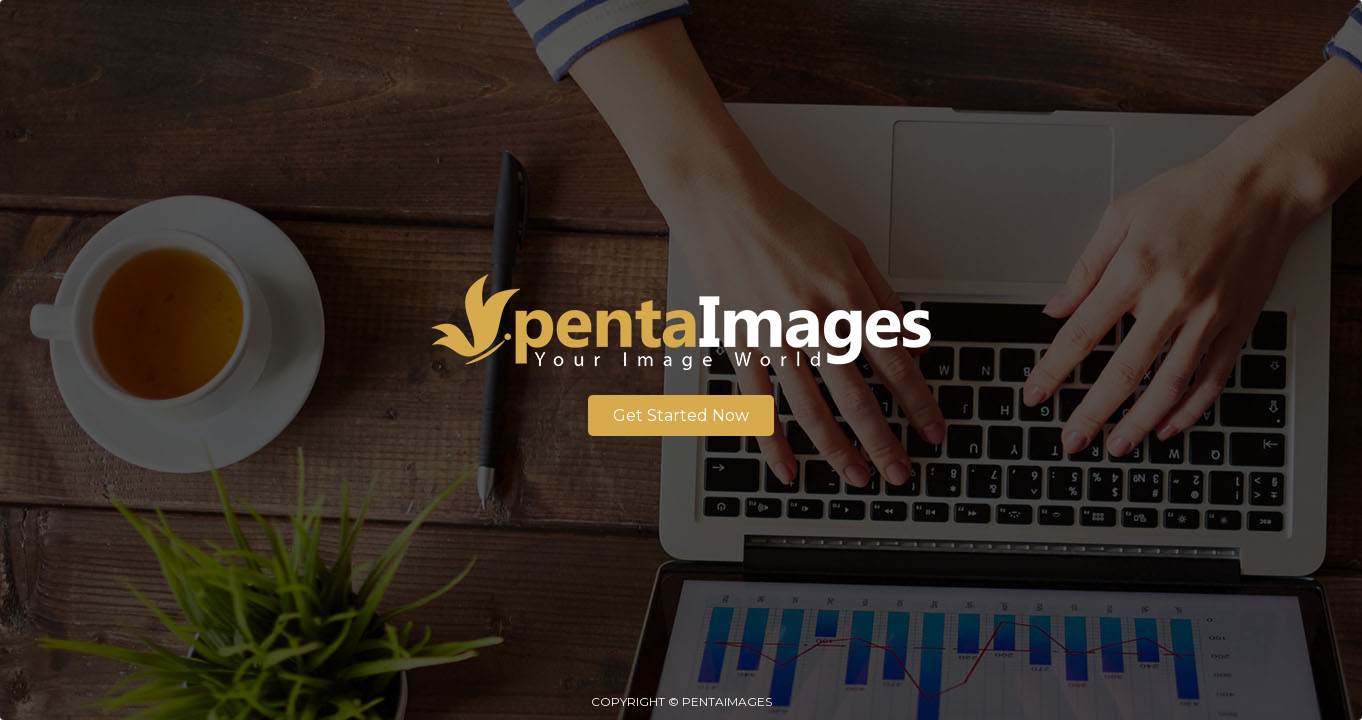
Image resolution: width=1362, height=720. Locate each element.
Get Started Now (681, 415)
